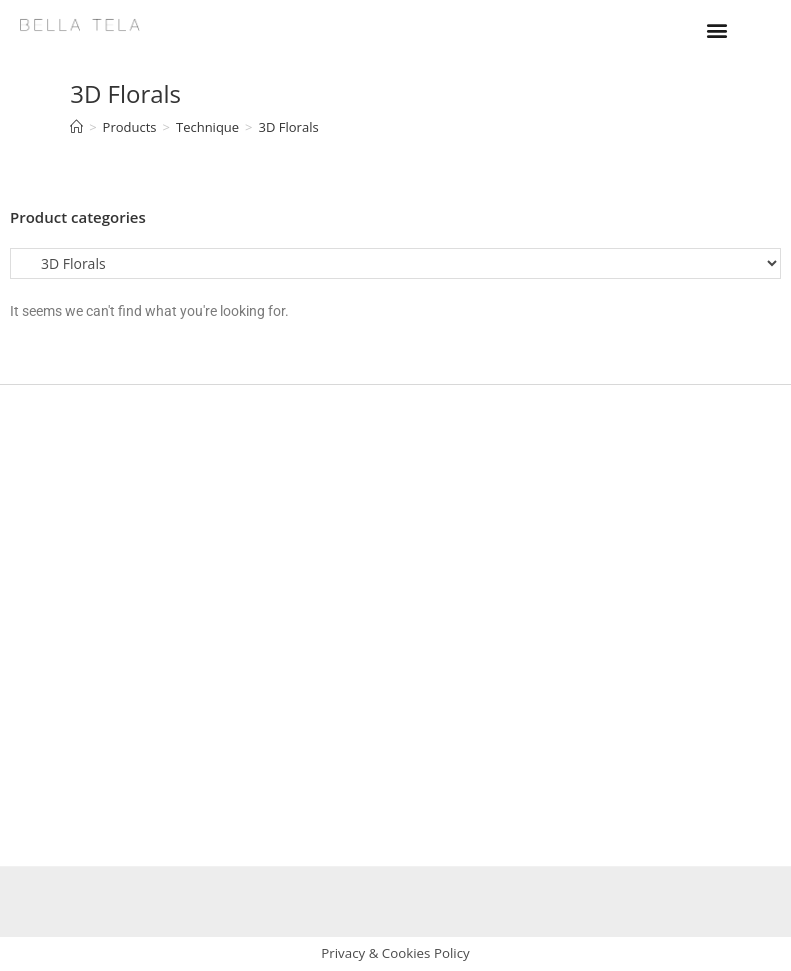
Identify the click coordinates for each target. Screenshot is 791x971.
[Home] (76, 127)
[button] (716, 29)
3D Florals (289, 127)
